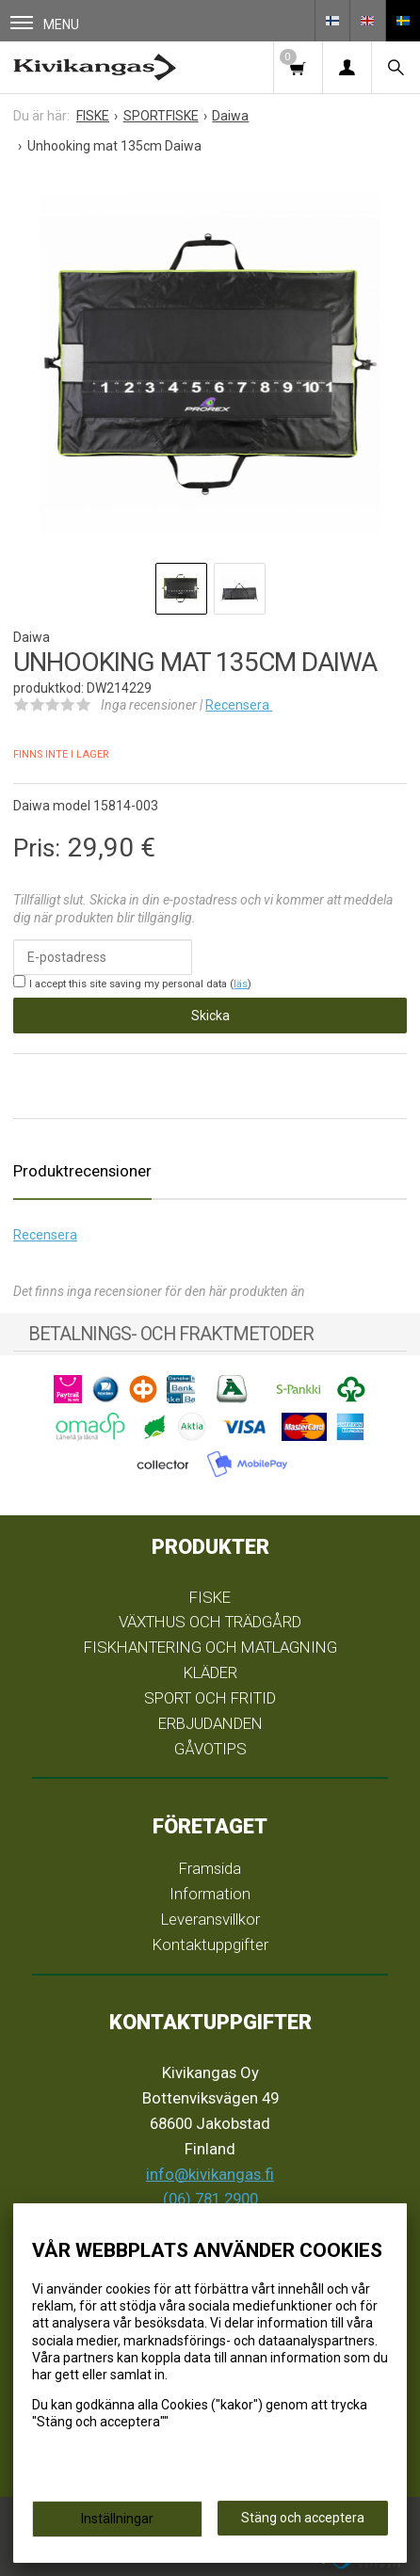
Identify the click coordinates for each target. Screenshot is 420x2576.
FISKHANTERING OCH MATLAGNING (210, 1647)
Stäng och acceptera (302, 2517)
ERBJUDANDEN (210, 1723)
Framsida (210, 1868)
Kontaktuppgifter (210, 1944)
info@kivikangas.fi (210, 2174)
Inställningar (117, 2518)
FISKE (210, 1597)
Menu (44, 24)
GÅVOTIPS (210, 1748)
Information (210, 1893)
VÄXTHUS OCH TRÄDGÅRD (210, 1621)
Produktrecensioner (82, 1170)
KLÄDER (210, 1672)
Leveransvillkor (210, 1919)
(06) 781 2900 (210, 2198)
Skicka (210, 1015)
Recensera (238, 704)
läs (241, 984)
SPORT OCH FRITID (210, 1697)
